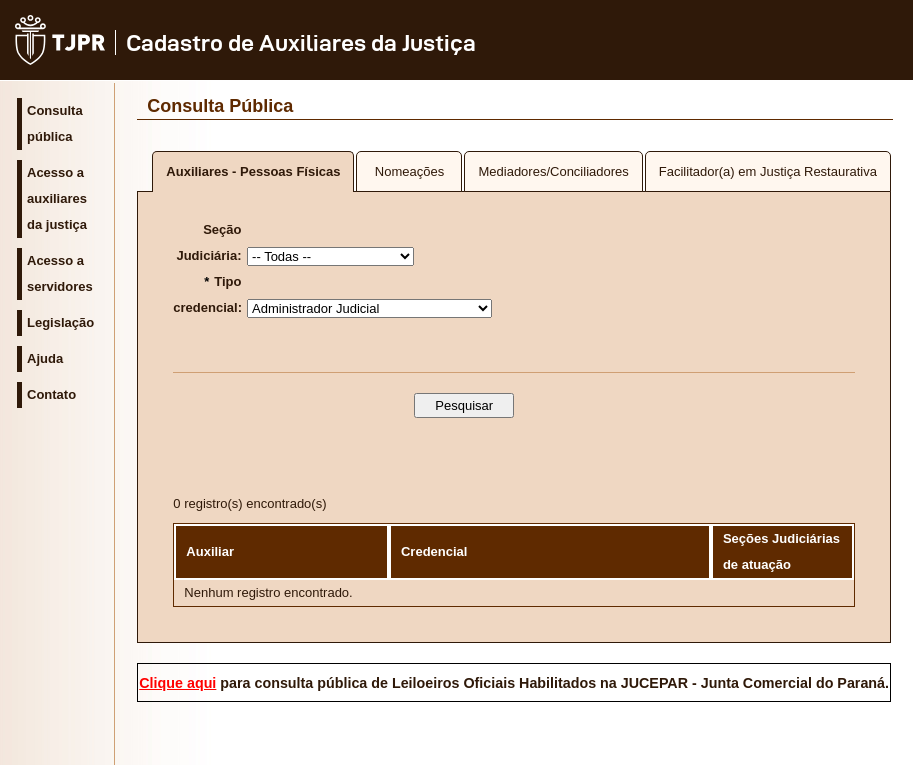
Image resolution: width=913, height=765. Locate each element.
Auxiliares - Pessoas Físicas (253, 171)
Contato (51, 394)
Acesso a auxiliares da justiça (57, 198)
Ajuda (45, 358)
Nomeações (409, 171)
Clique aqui (177, 683)
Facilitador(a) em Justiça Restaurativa (768, 171)
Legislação (60, 322)
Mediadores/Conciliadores (553, 171)
